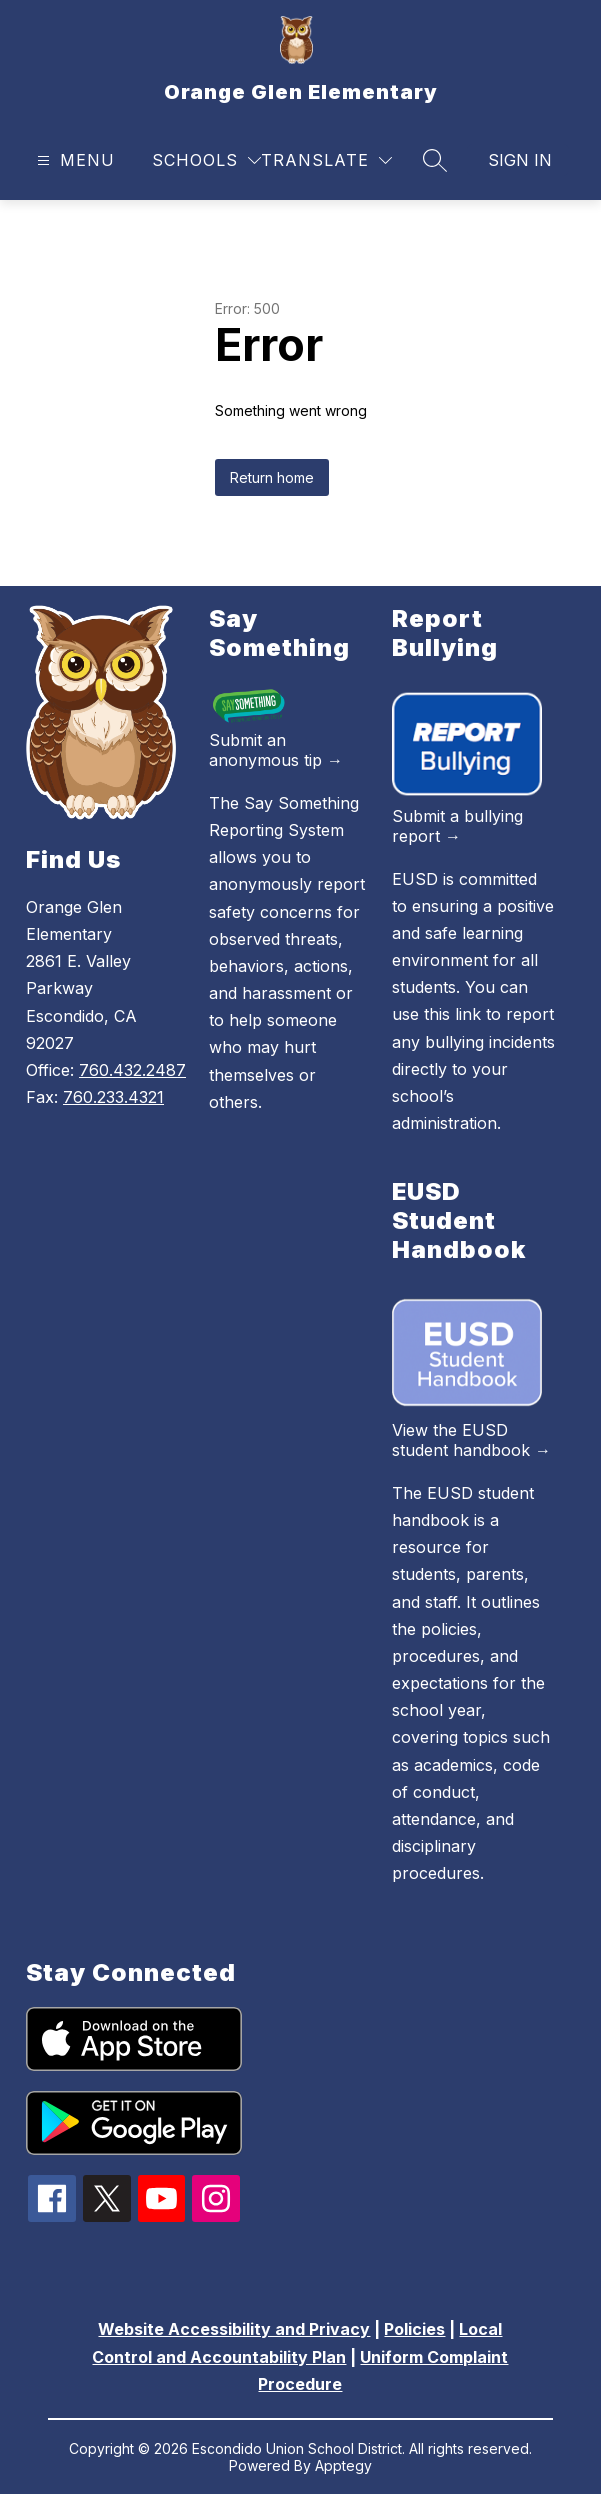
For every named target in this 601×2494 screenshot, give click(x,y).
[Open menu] (73, 160)
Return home (272, 477)
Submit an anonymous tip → (276, 750)
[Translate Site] (326, 160)
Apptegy (343, 2465)
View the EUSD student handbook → (471, 1440)
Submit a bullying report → (457, 826)
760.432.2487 (132, 1070)
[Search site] (435, 160)
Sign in (520, 160)
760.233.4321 (113, 1097)
